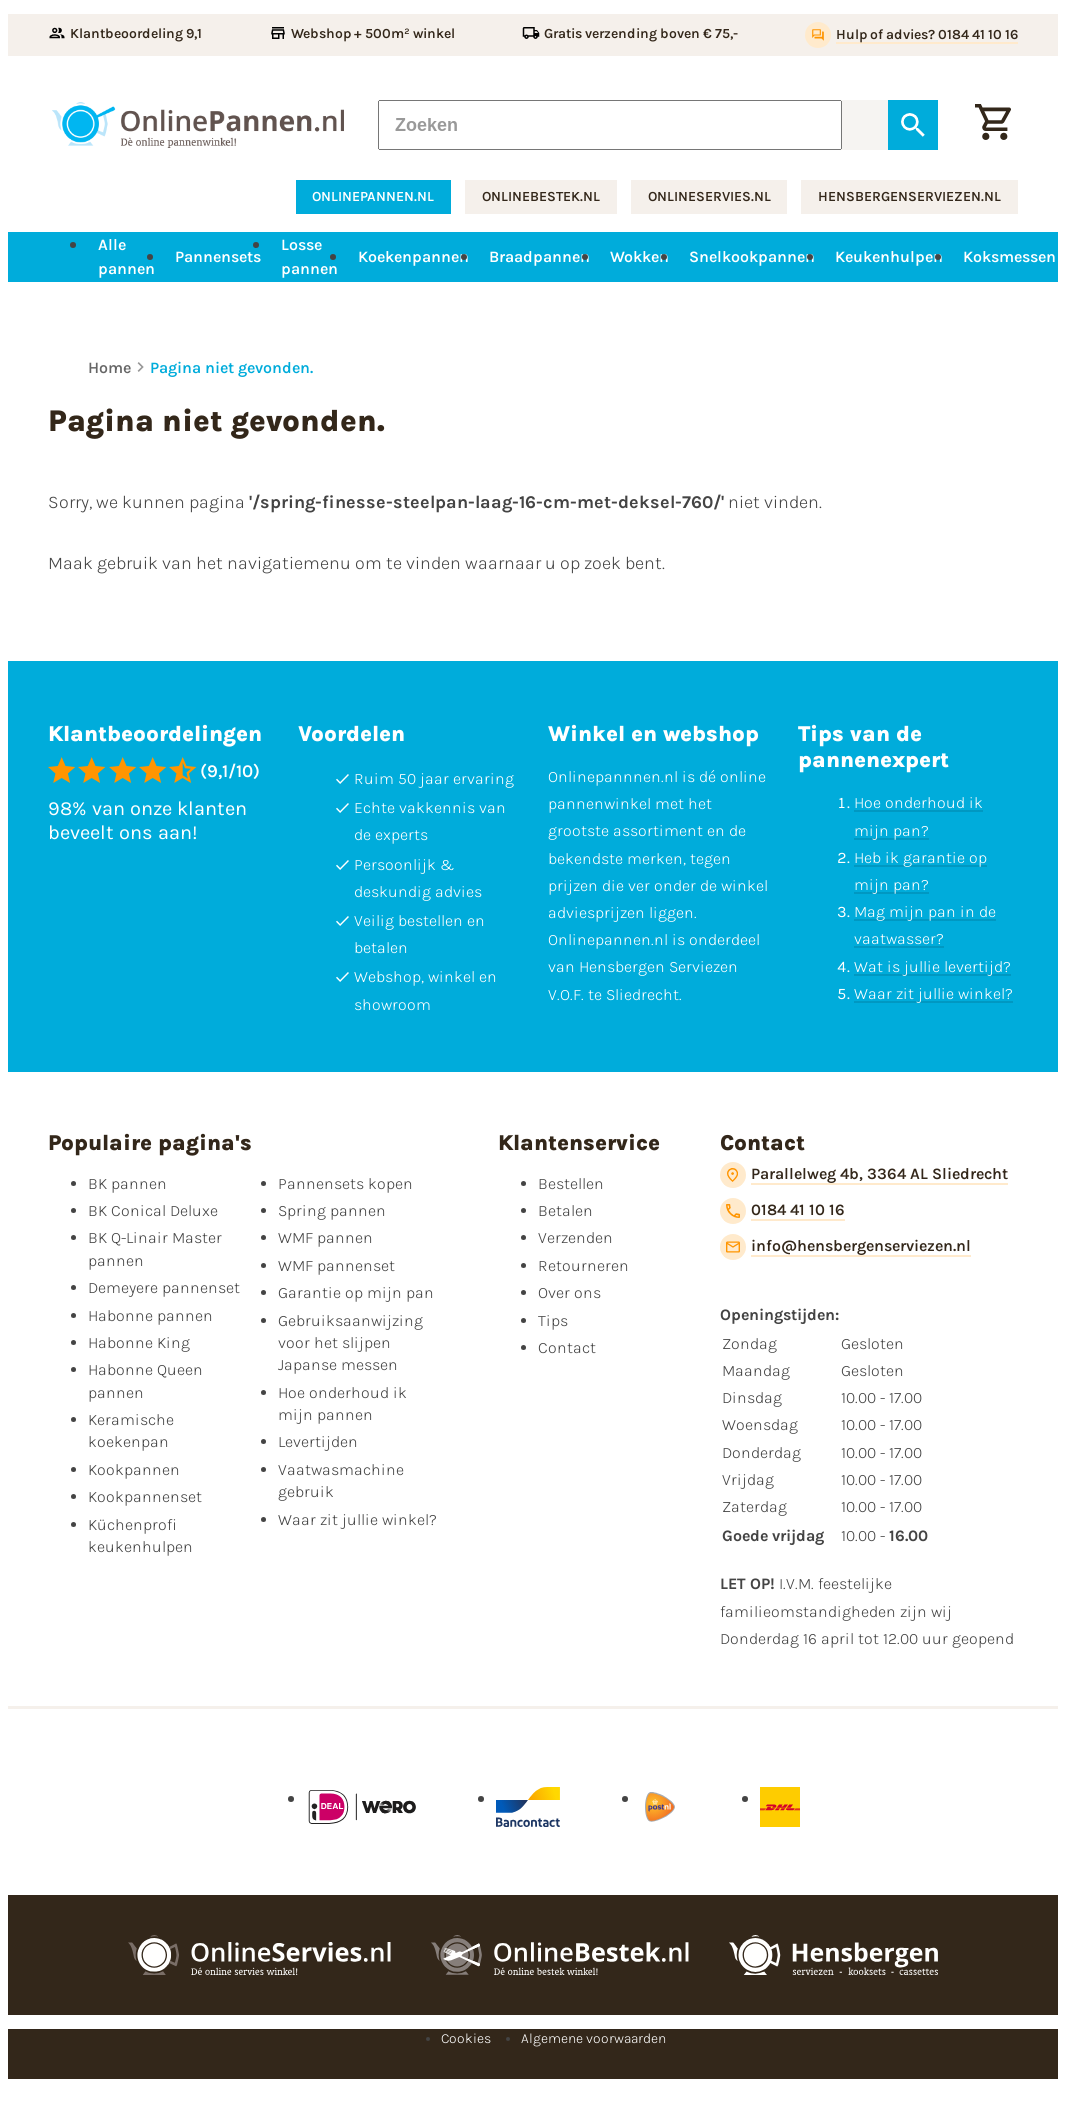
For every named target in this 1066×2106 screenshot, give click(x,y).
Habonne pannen (150, 1315)
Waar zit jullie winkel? (933, 993)
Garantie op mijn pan (356, 1292)
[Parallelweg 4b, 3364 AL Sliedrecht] (864, 1175)
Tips (553, 1320)
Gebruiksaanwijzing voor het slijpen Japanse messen (350, 1343)
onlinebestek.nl (541, 196)
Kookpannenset (145, 1496)
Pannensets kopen (345, 1183)
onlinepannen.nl (373, 196)
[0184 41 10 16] (782, 1211)
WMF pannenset (336, 1265)
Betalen (565, 1210)
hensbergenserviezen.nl (909, 196)
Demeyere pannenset (164, 1287)
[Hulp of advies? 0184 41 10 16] (911, 35)
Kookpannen (134, 1469)
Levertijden (318, 1441)
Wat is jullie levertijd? (932, 966)
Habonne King (139, 1342)
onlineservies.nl (709, 196)
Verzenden (575, 1237)
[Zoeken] (609, 125)
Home (109, 367)
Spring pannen (332, 1210)
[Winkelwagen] (993, 125)
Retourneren (583, 1265)
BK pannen (127, 1183)
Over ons (569, 1292)
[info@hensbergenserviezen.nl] (845, 1247)
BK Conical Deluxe (153, 1210)
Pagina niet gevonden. (231, 367)
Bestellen (571, 1183)
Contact (567, 1347)
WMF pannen (325, 1237)
